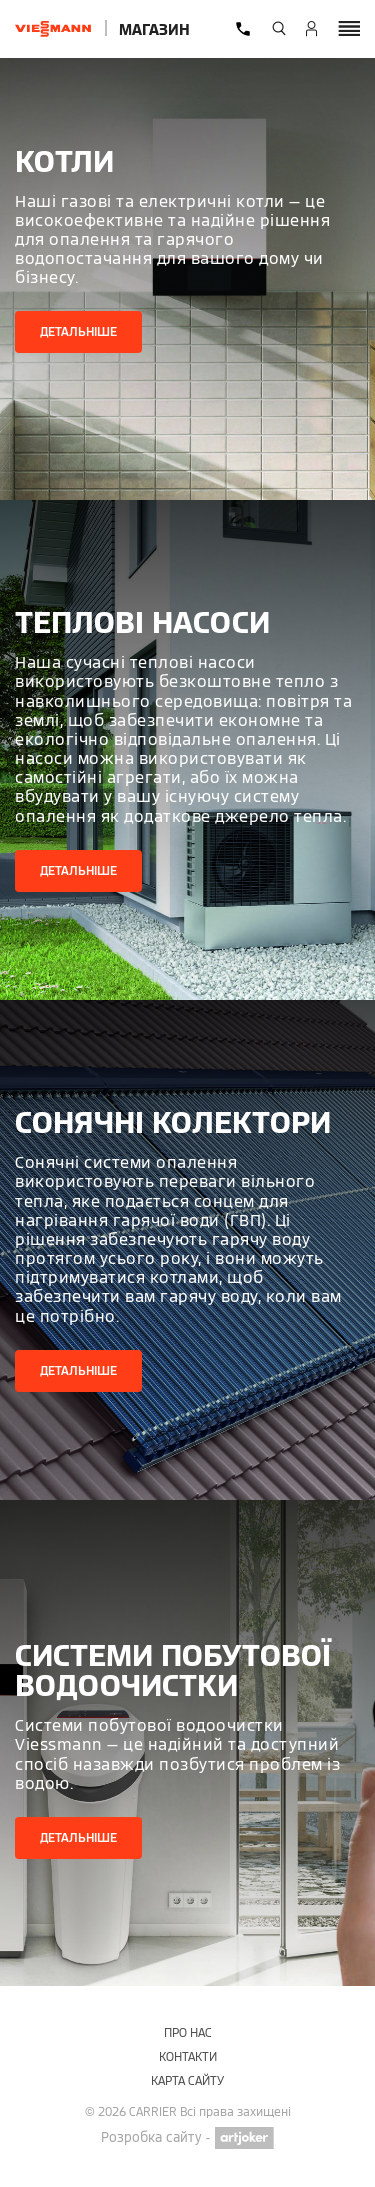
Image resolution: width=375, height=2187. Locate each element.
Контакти (188, 2056)
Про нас (188, 2032)
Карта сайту (187, 2080)
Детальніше (78, 331)
